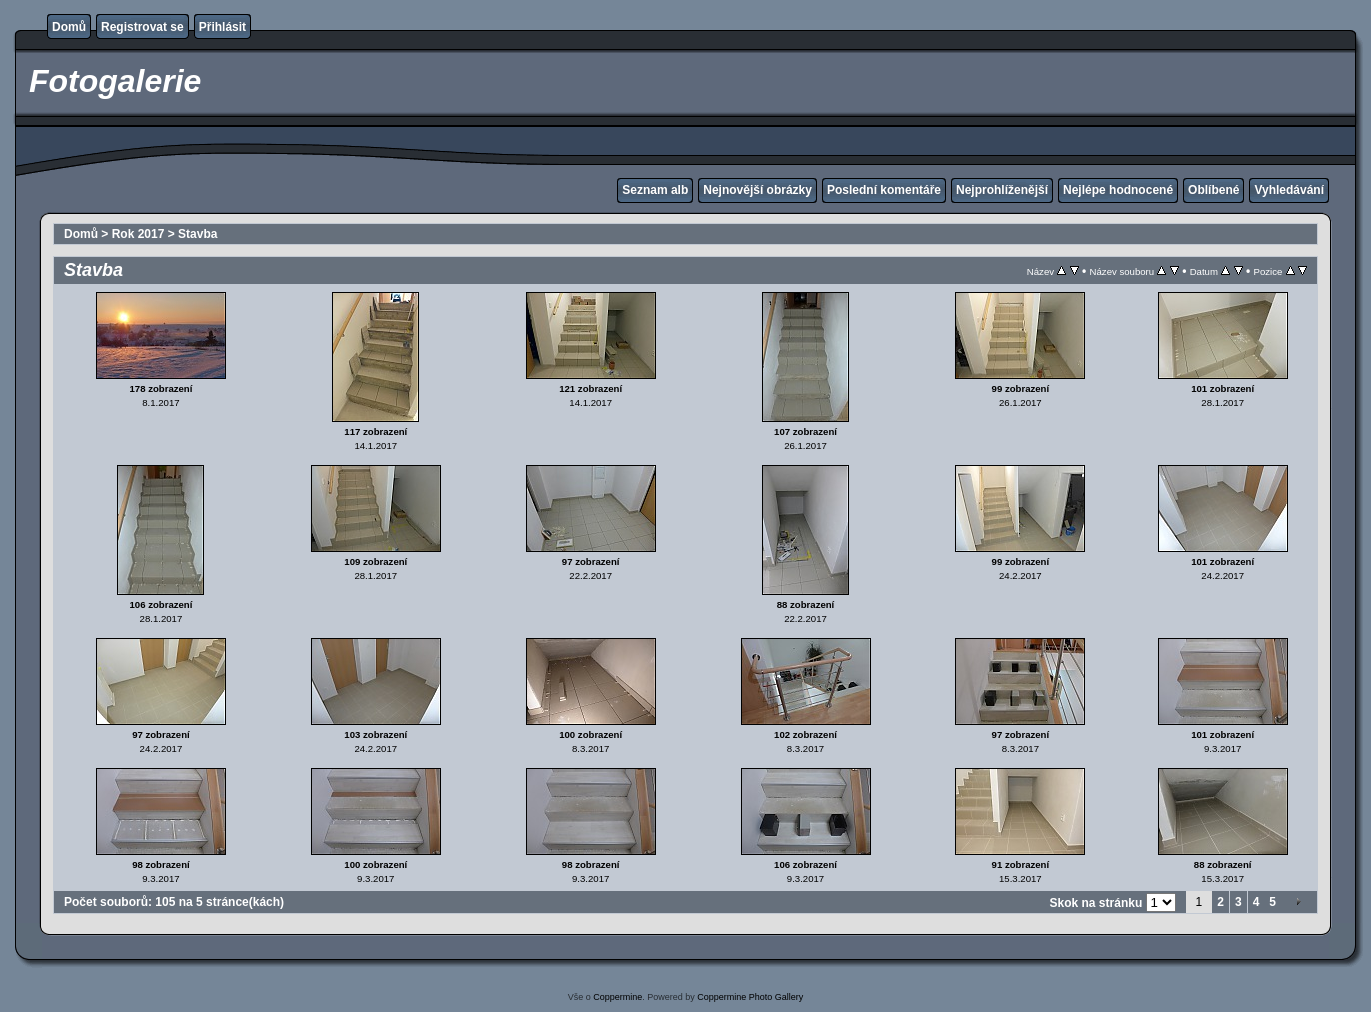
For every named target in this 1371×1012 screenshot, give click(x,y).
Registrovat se (142, 27)
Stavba (197, 234)
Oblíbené (1213, 190)
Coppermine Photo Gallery (750, 997)
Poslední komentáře (884, 190)
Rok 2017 (138, 234)
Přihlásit (222, 27)
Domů (69, 27)
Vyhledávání (1289, 190)
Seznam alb (655, 190)
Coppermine (617, 997)
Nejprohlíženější (1002, 190)
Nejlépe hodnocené (1118, 190)
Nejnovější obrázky (757, 190)
